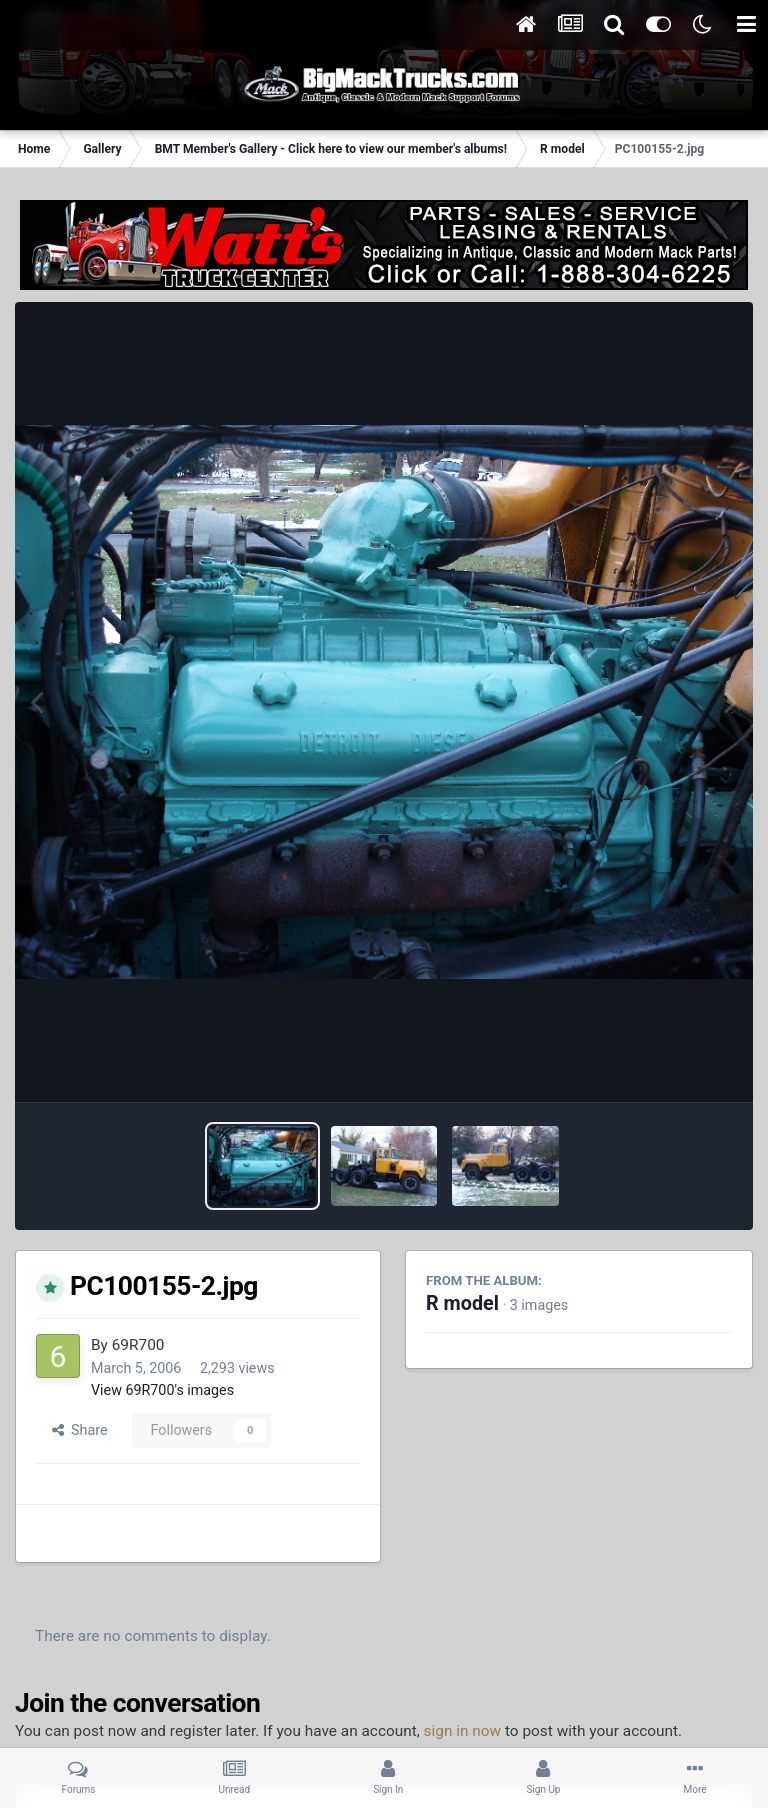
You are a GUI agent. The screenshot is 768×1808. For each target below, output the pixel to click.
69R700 (138, 1345)
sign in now (463, 1731)
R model (462, 1303)
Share (80, 1430)
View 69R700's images (162, 1390)
